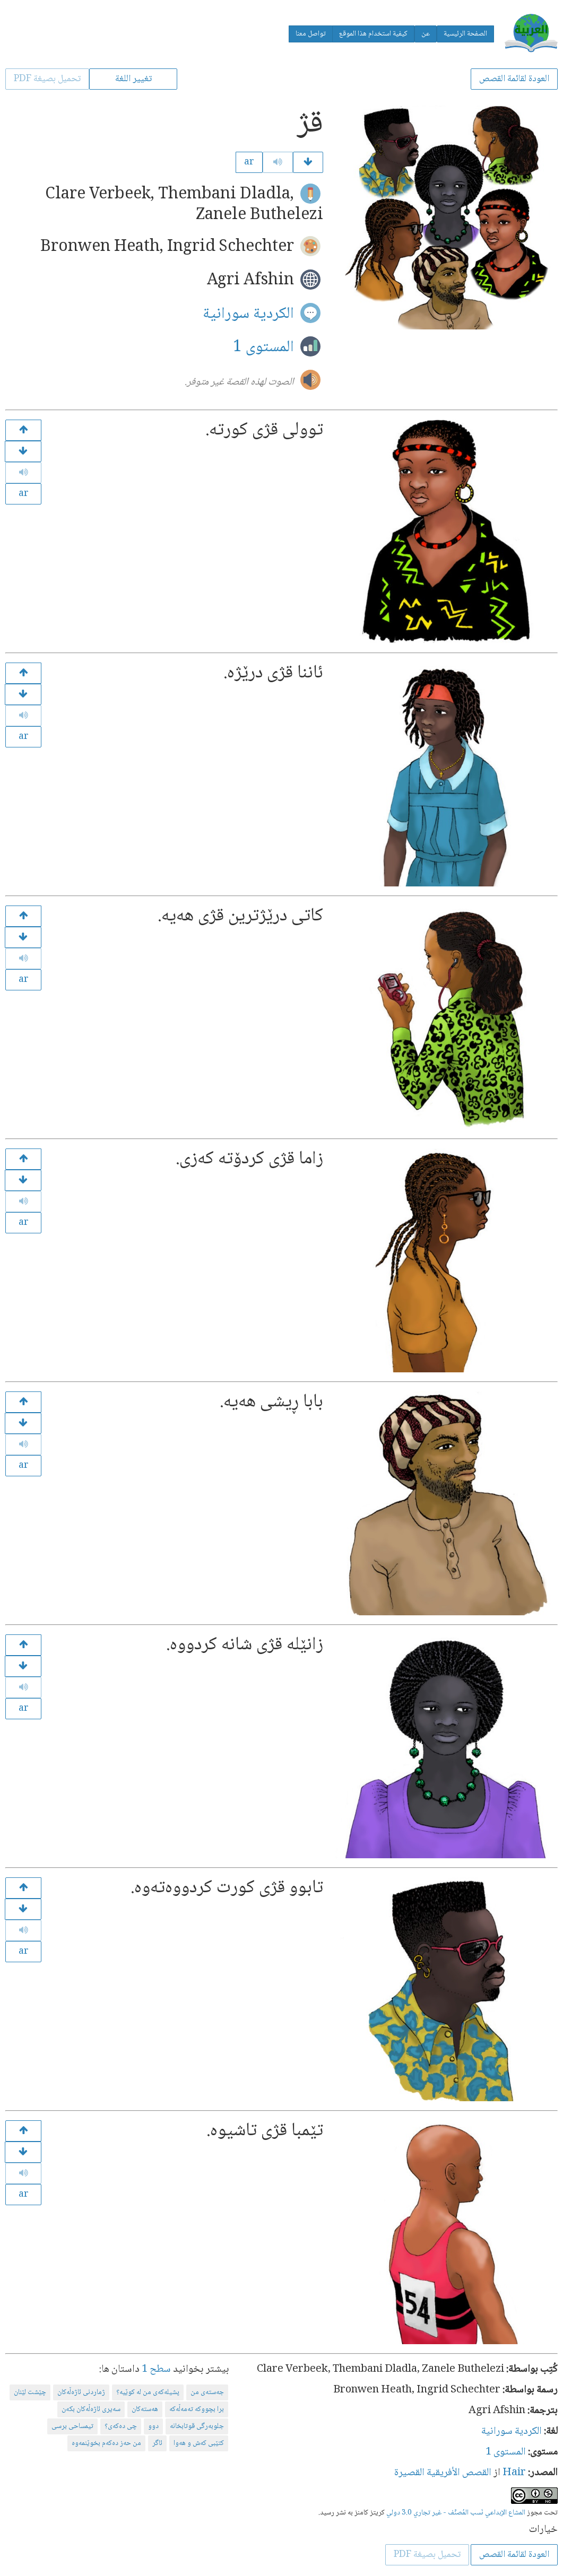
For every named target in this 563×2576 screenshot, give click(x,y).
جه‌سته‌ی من (207, 2392)
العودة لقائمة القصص (514, 79)
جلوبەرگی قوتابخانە (197, 2426)
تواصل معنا (311, 34)
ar (249, 162)
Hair (514, 2473)
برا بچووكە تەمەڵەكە (196, 2409)
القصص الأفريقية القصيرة (442, 2473)
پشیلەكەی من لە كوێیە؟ (147, 2392)
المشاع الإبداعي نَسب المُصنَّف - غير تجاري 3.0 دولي (455, 2513)
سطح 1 (156, 2370)
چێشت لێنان (30, 2392)
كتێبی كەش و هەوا (199, 2443)
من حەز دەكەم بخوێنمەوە (106, 2443)
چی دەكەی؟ (121, 2426)
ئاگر (157, 2443)
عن (425, 34)
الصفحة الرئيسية (465, 34)
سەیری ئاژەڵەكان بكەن (91, 2409)
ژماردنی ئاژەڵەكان (81, 2392)
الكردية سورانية (248, 313)
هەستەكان (145, 2409)
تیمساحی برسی (72, 2426)
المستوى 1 (263, 347)
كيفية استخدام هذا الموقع (373, 34)
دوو (153, 2426)
